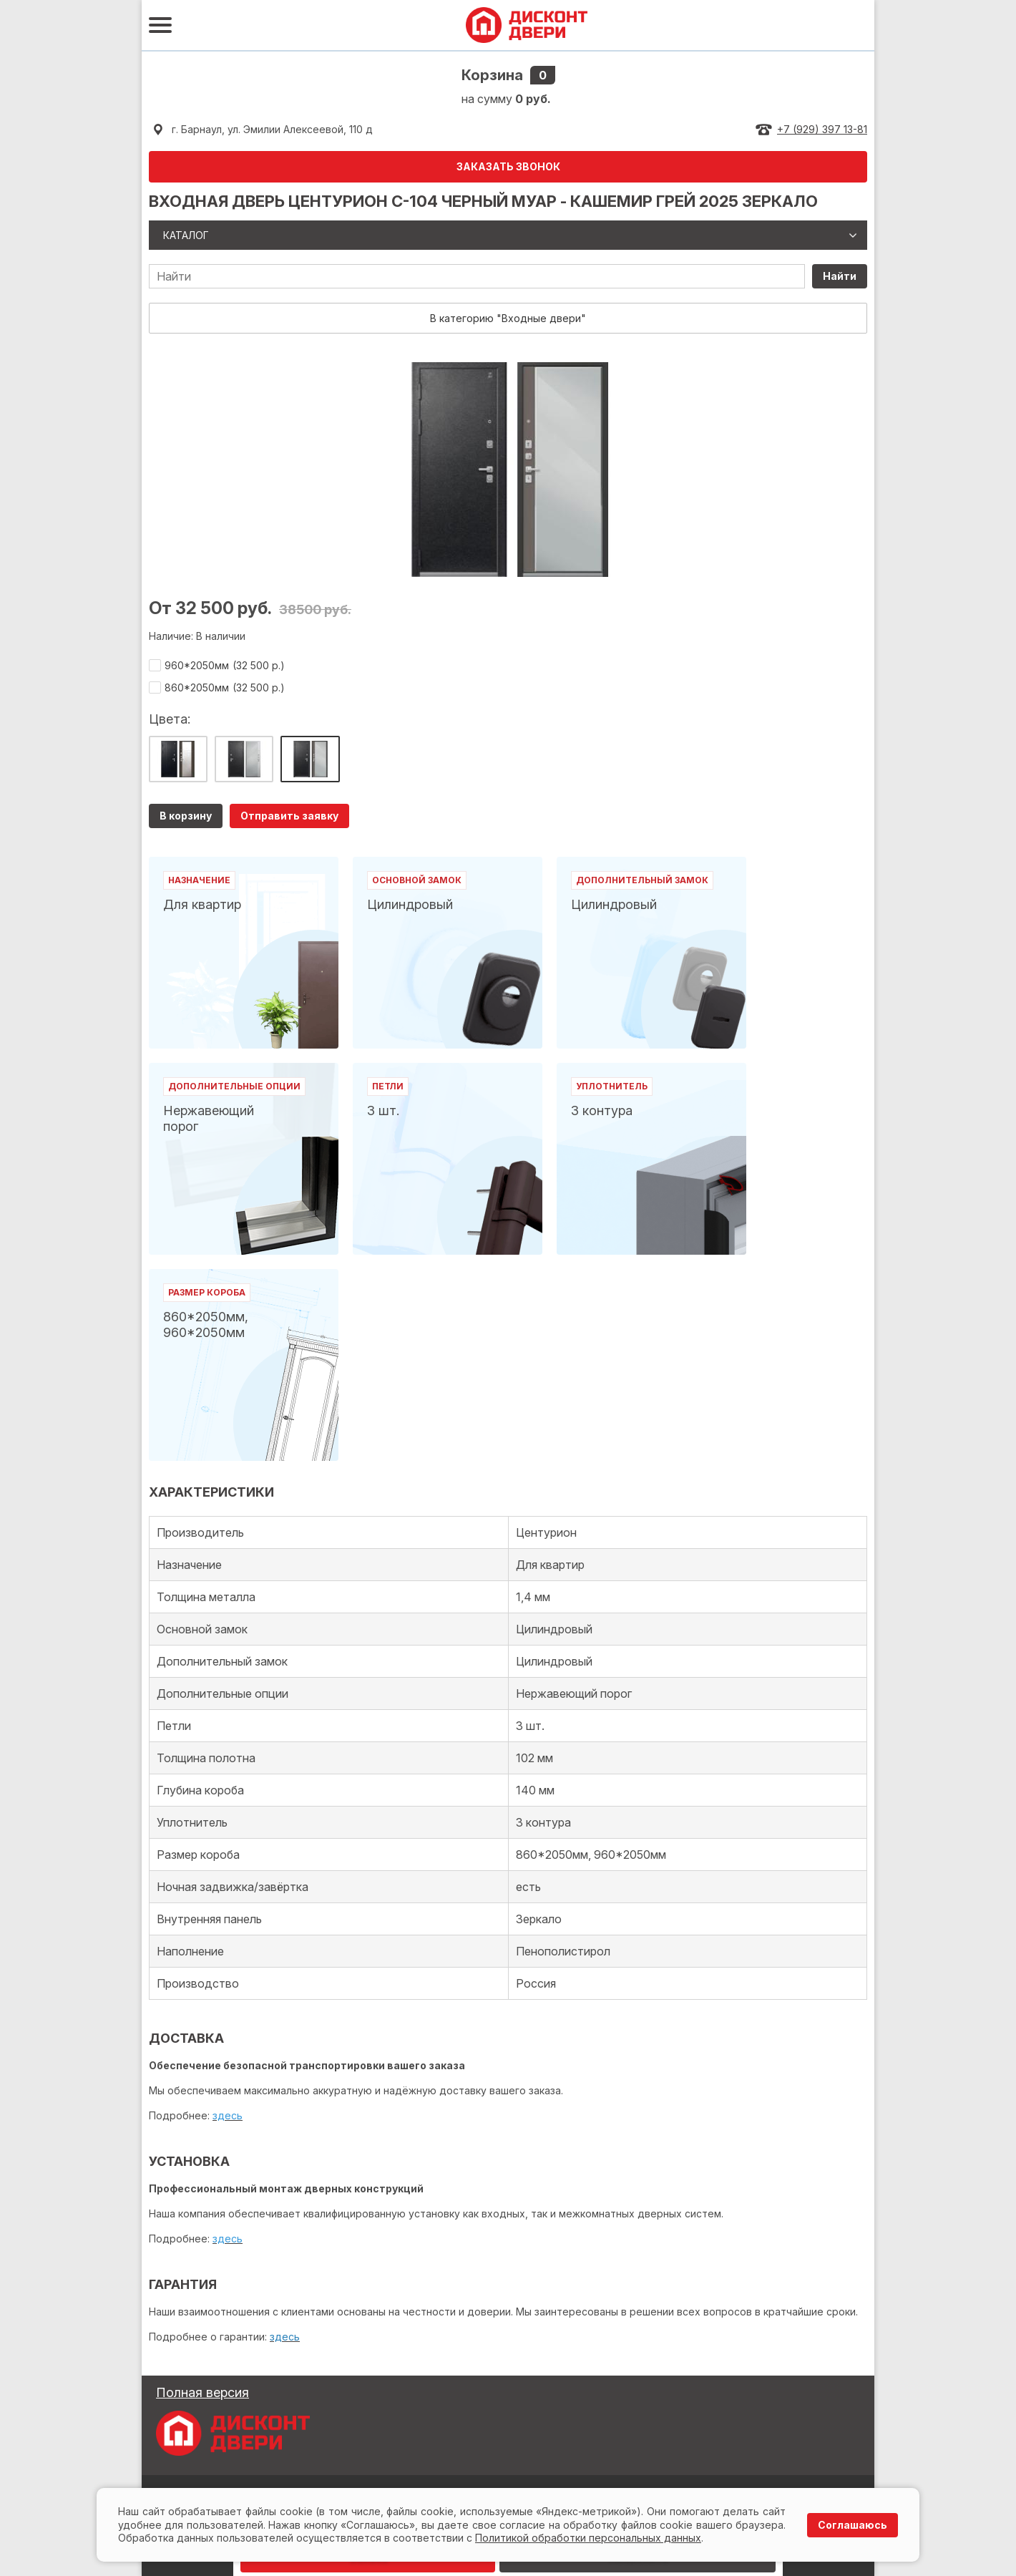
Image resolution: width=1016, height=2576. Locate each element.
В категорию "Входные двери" (508, 318)
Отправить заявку (289, 816)
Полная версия (202, 2392)
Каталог (186, 235)
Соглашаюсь (852, 2525)
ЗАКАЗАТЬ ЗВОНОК (508, 166)
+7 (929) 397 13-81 (822, 129)
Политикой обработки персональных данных (588, 2538)
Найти (839, 276)
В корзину (186, 816)
